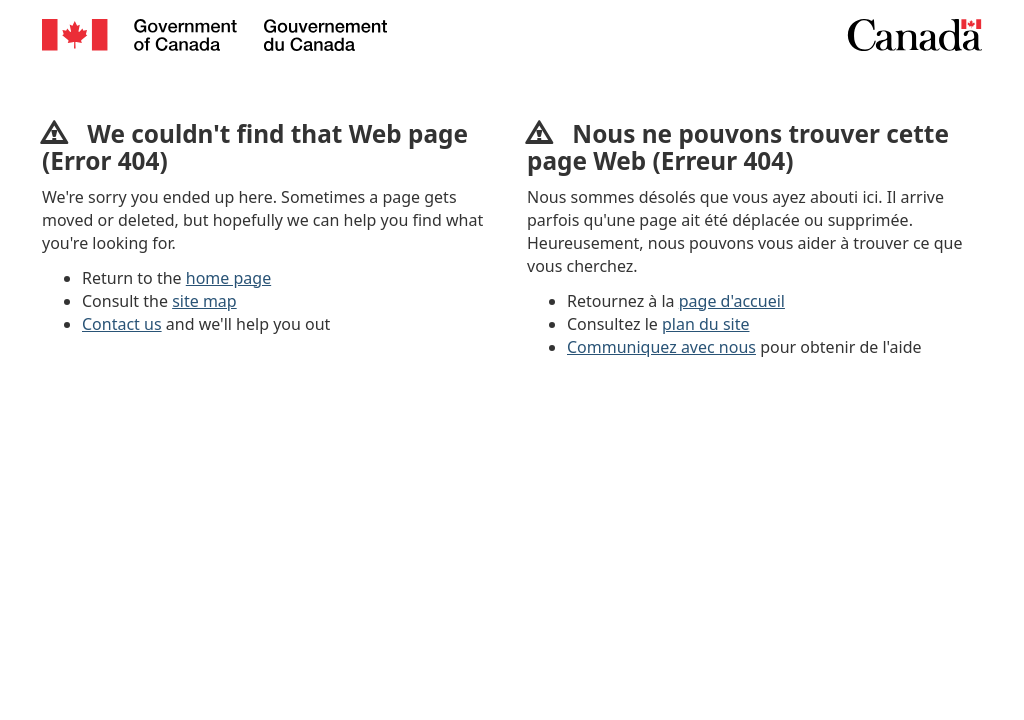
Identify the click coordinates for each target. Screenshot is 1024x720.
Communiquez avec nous (661, 347)
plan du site (705, 324)
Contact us (122, 324)
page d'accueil (732, 301)
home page (228, 278)
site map (204, 301)
